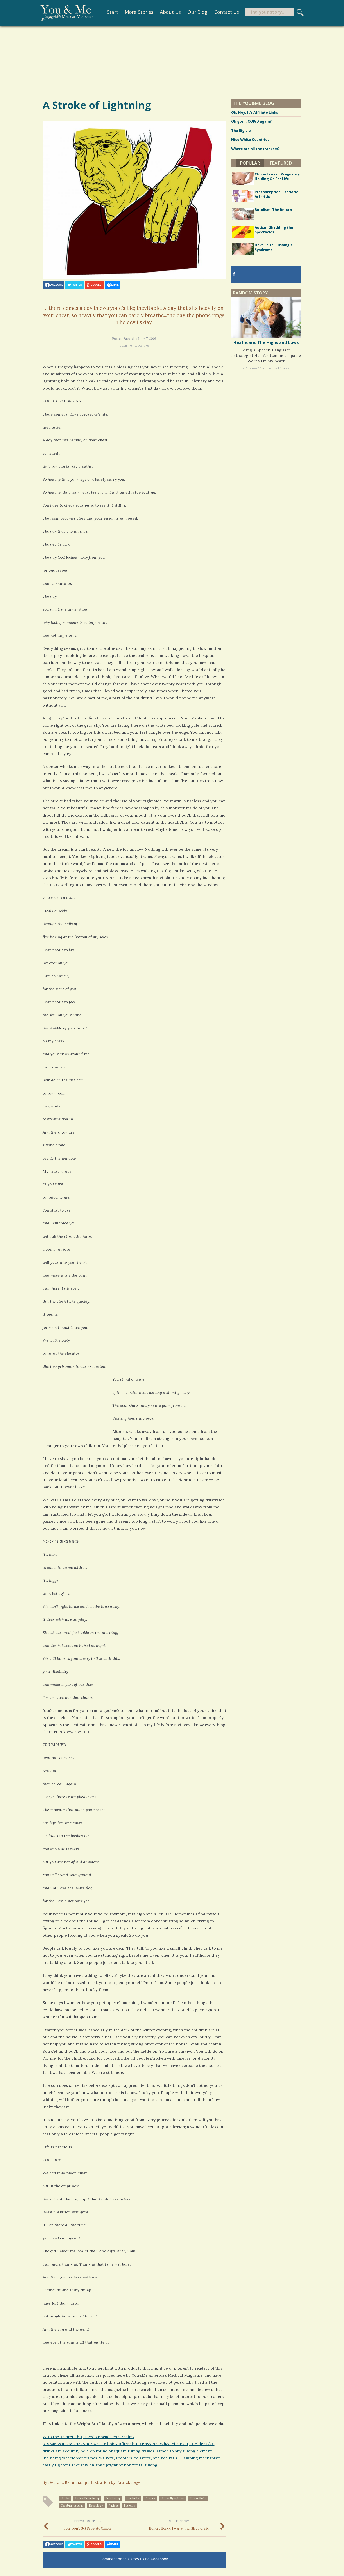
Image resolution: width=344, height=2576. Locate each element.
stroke (65, 2498)
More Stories (138, 12)
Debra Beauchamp (87, 2498)
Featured (281, 163)
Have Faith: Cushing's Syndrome (273, 247)
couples (150, 2498)
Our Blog (197, 12)
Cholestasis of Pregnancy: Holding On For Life (278, 176)
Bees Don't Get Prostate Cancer (87, 2524)
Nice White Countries (250, 139)
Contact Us (225, 12)
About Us (169, 12)
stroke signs (198, 2498)
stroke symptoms (172, 2498)
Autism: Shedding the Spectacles (274, 229)
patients (129, 2505)
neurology (96, 2505)
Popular (250, 163)
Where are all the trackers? (255, 148)
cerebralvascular (72, 2505)
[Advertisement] (172, 62)
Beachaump (113, 2498)
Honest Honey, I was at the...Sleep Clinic (178, 2524)
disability (132, 2498)
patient (113, 2505)
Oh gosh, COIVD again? (251, 121)
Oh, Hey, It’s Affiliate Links (254, 112)
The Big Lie (241, 130)
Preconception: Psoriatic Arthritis (276, 194)
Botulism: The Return (273, 209)
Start (111, 12)
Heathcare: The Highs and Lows (266, 342)
